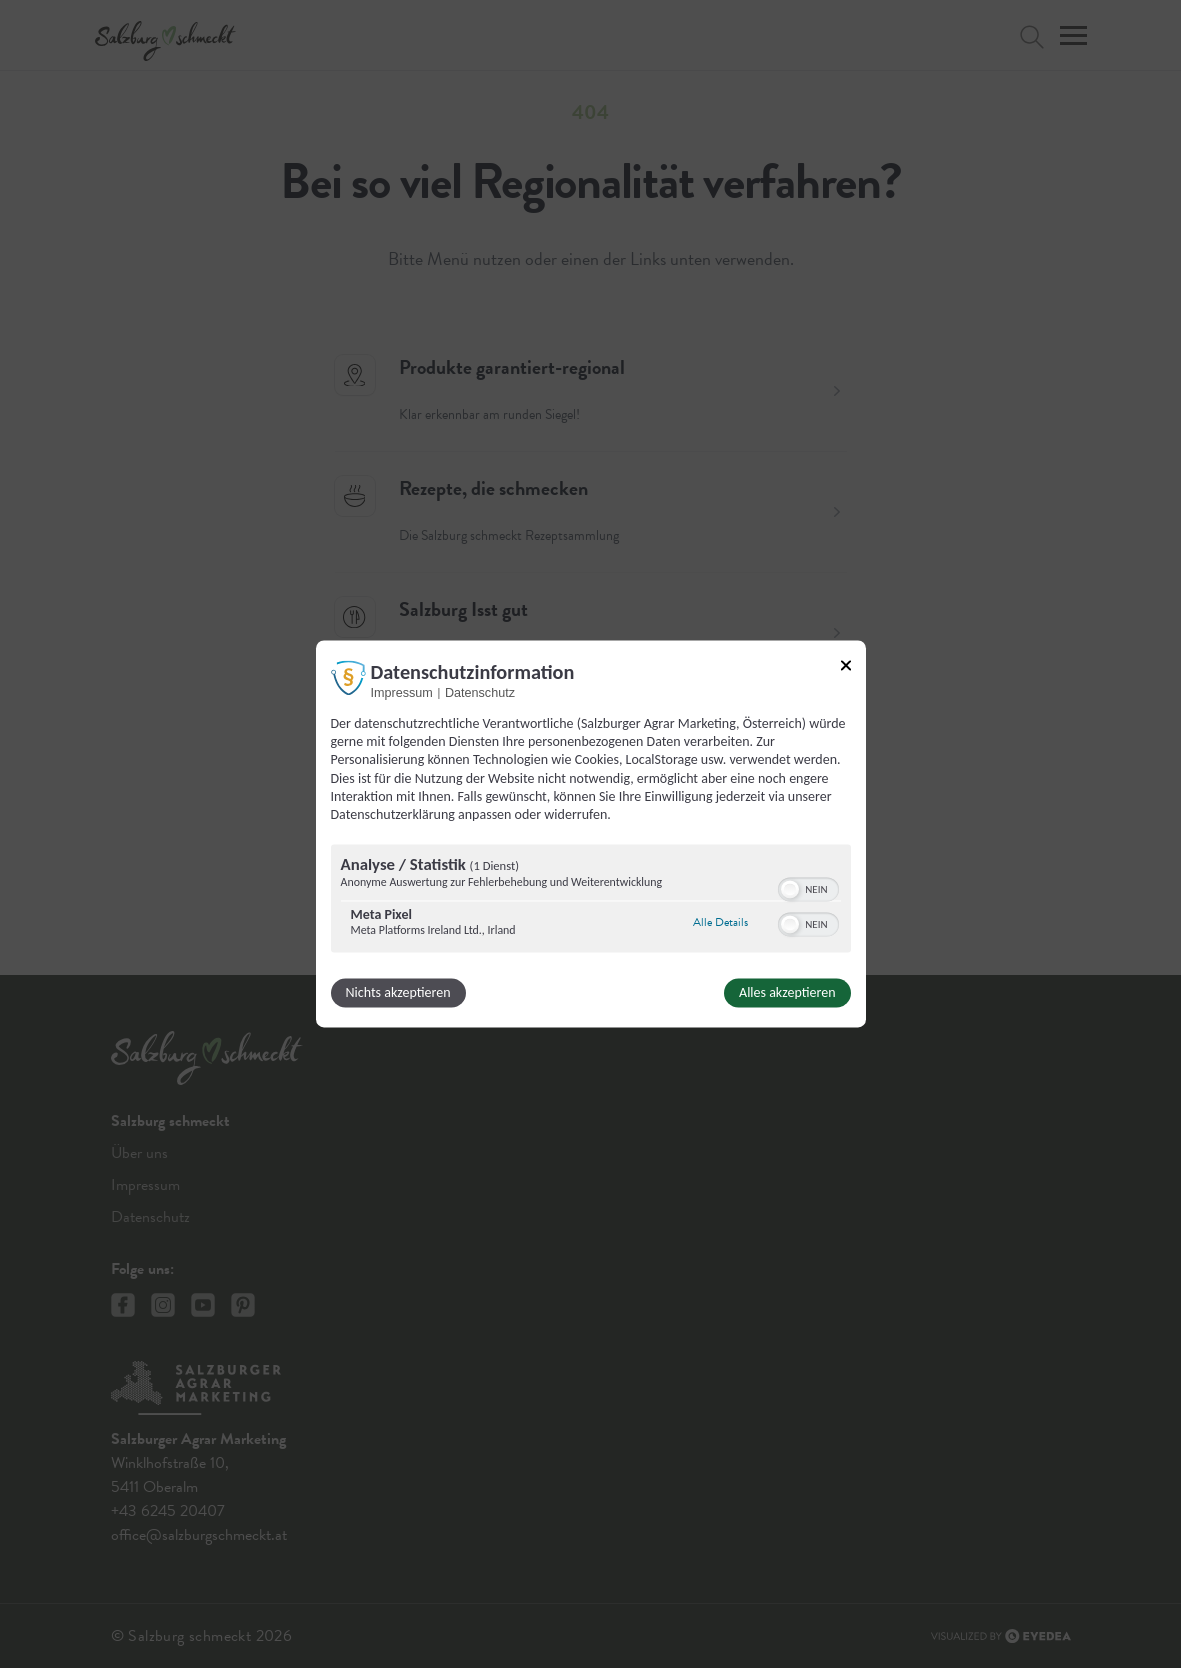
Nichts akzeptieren (398, 993)
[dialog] (591, 833)
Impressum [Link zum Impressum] (402, 693)
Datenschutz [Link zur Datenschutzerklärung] (480, 693)
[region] (591, 901)
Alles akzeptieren (787, 993)
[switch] (808, 888)
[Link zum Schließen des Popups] (846, 665)
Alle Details (720, 922)
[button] (790, 890)
